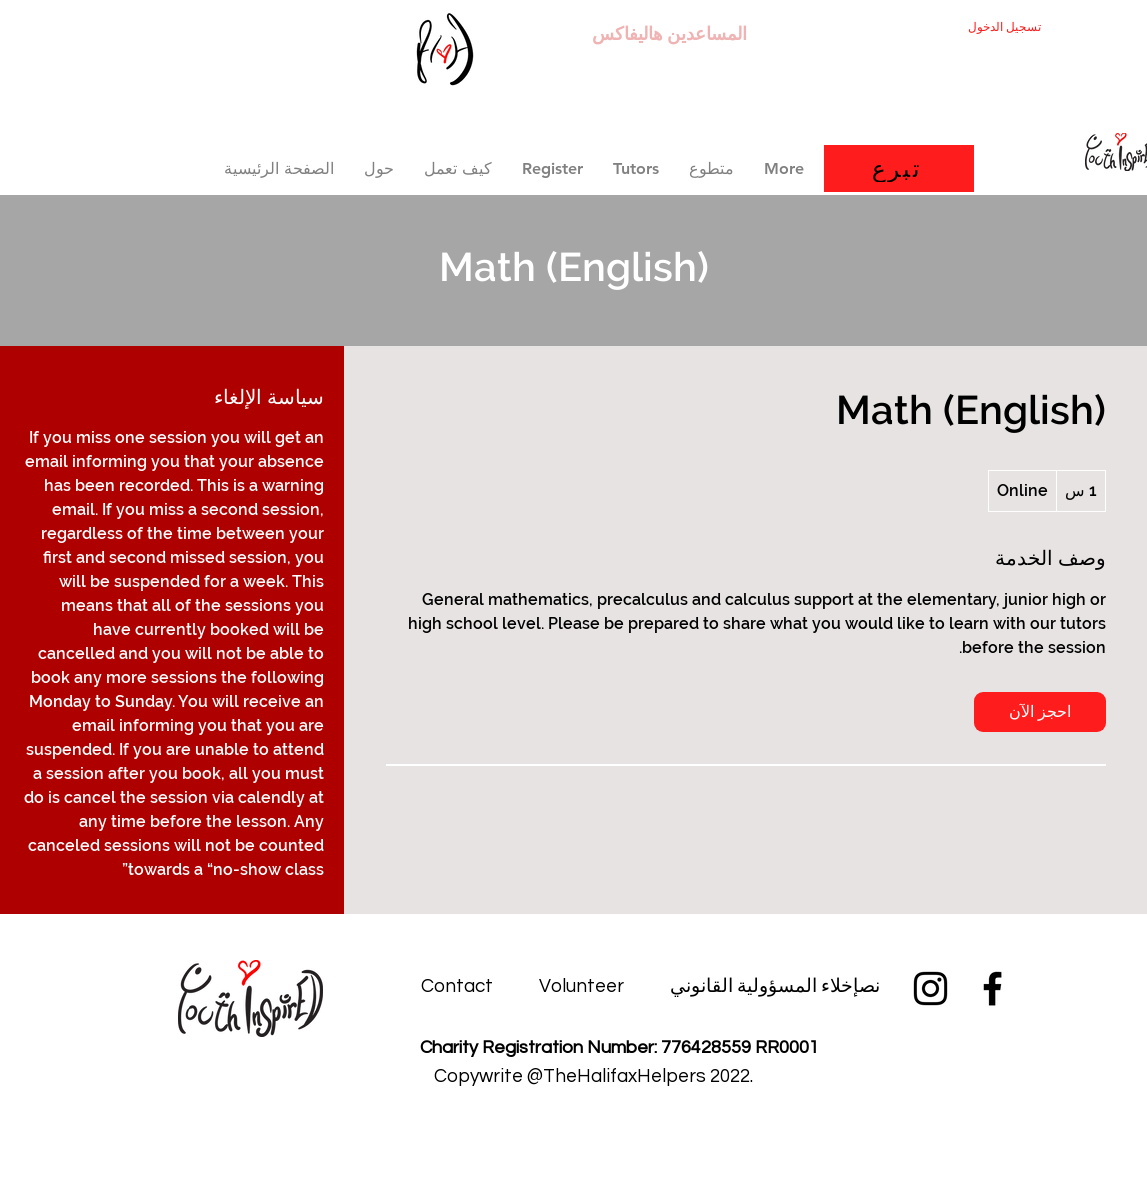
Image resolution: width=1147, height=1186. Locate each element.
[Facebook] (992, 988)
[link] (1040, 712)
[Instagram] (930, 988)
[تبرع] (899, 168)
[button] (552, 168)
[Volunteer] (581, 986)
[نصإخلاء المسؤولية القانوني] (775, 986)
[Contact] (457, 986)
